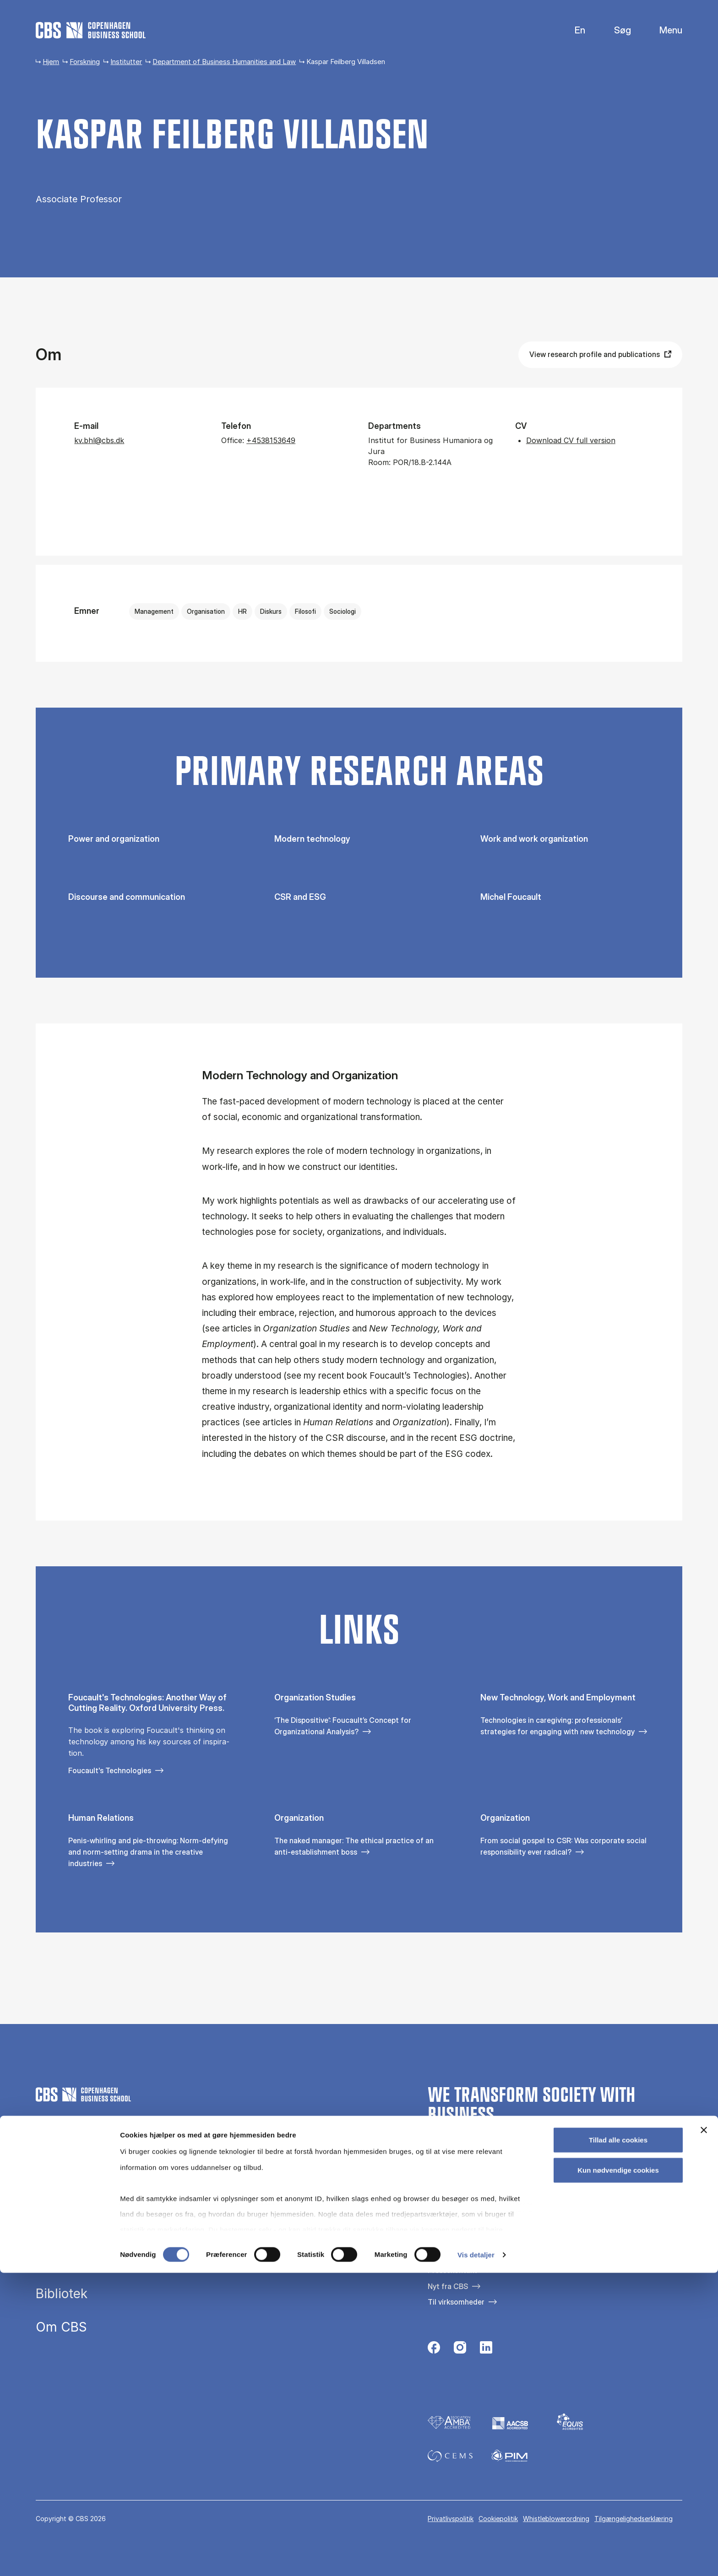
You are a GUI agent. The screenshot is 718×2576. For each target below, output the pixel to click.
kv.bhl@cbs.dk (99, 440)
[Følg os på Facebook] (434, 2350)
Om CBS (61, 2327)
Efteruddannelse (85, 2226)
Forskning (85, 61)
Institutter (126, 61)
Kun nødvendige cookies (618, 2473)
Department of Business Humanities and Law (224, 61)
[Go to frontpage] (91, 30)
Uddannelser (74, 2193)
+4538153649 (270, 440)
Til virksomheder (456, 2301)
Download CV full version (570, 440)
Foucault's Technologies (109, 1770)
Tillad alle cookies (618, 2443)
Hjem (51, 61)
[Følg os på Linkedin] (486, 2350)
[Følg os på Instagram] (460, 2350)
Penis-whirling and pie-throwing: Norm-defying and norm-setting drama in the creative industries (148, 1852)
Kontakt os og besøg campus (477, 2254)
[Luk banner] (704, 2433)
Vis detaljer (476, 2558)
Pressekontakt (452, 2270)
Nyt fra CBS (448, 2286)
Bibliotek (61, 2293)
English (572, 30)
